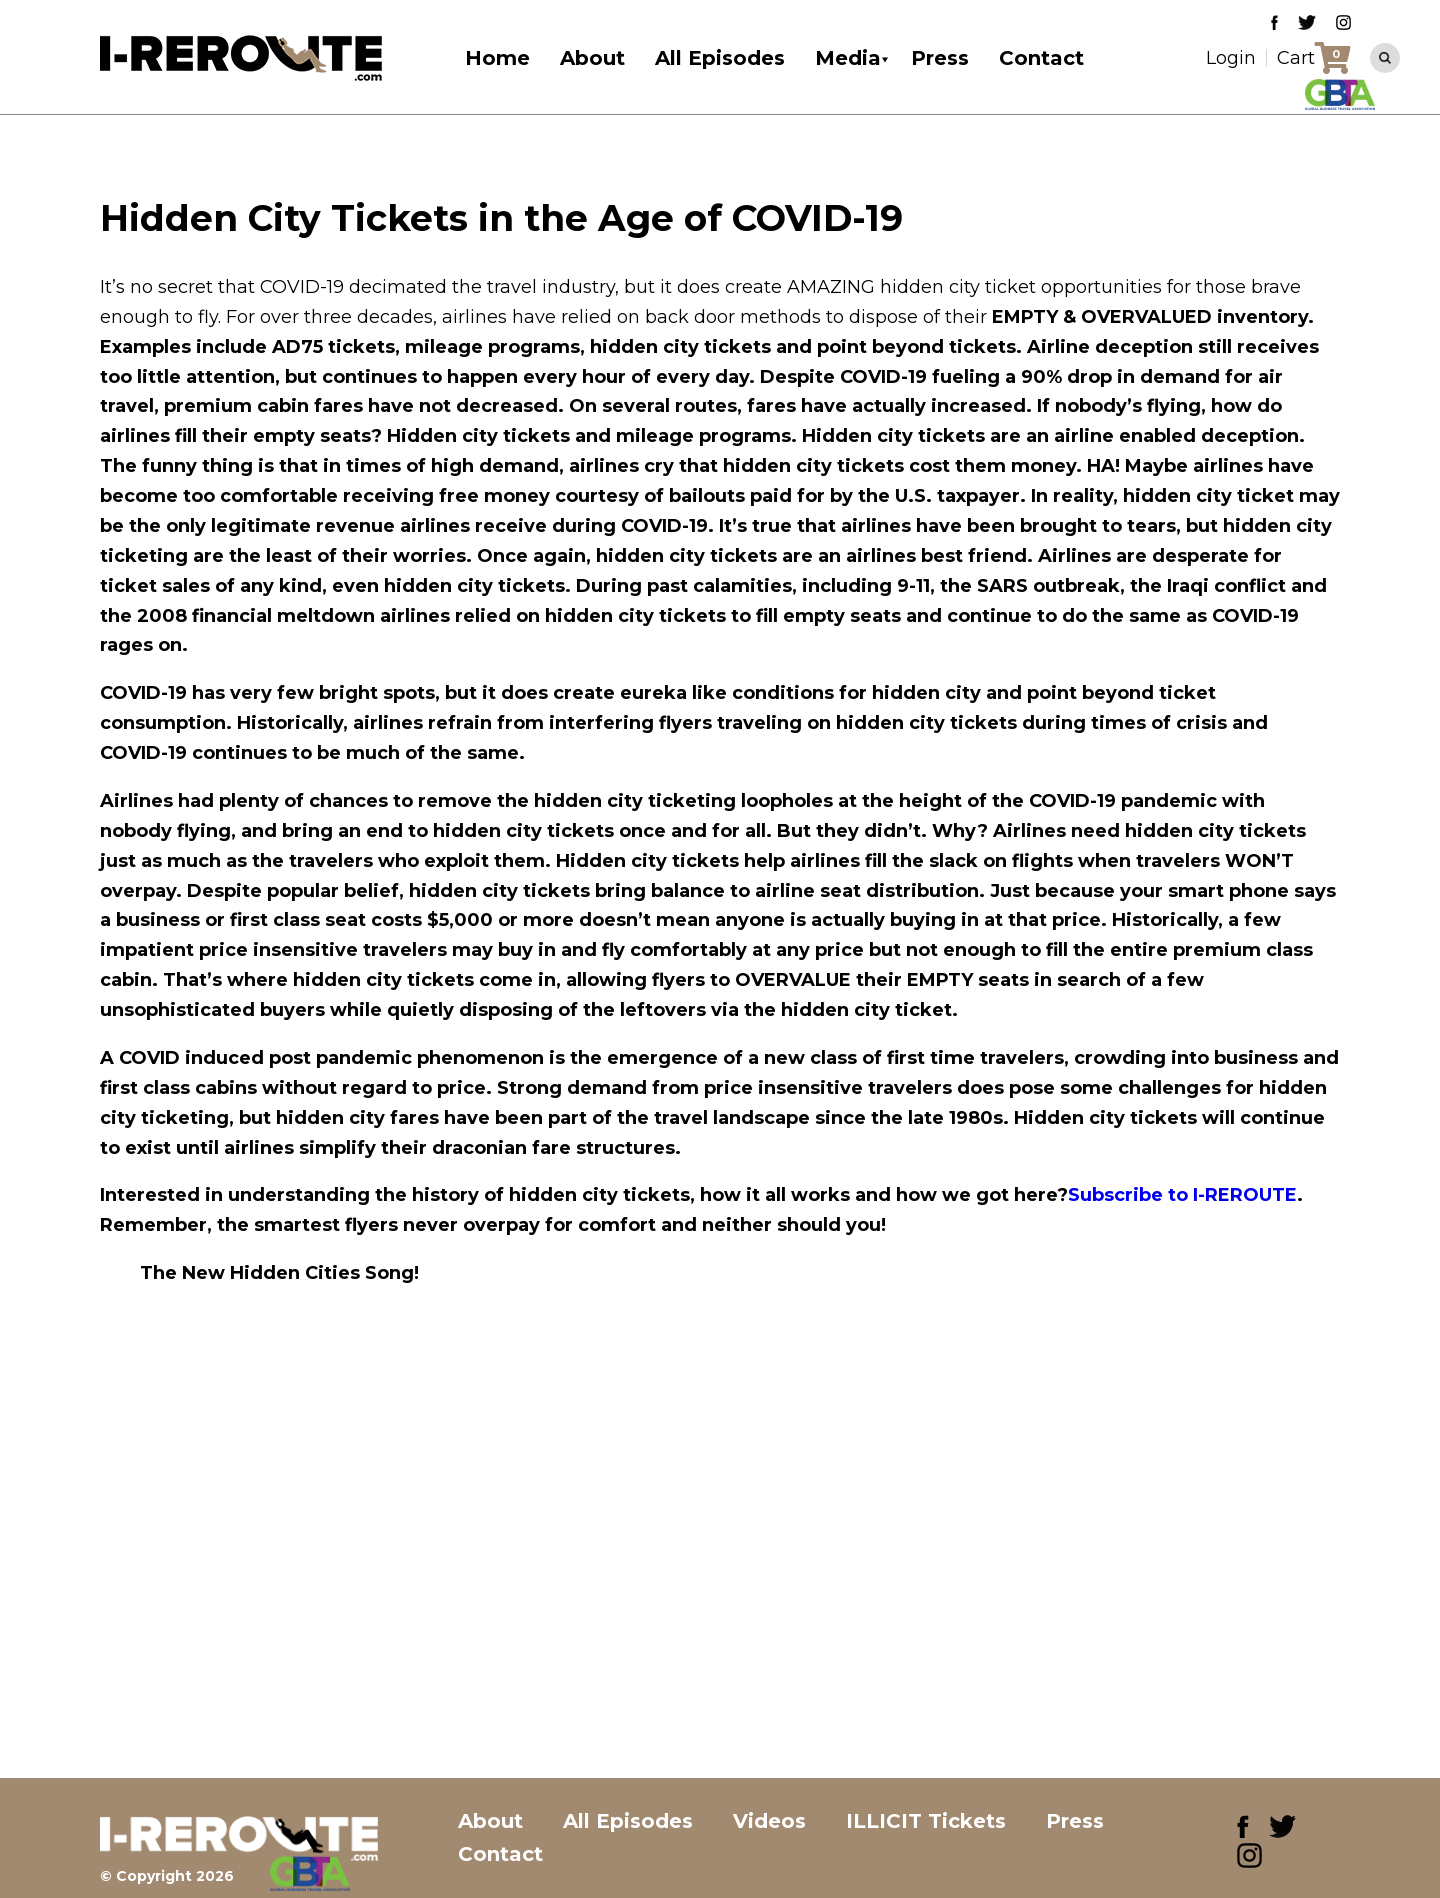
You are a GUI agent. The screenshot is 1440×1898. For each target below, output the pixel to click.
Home (497, 58)
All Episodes (720, 58)
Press (940, 58)
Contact (1041, 58)
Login (1231, 58)
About (592, 58)
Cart (1296, 58)
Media (848, 58)
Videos (769, 1821)
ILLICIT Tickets (926, 1821)
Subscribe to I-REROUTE (1182, 1195)
